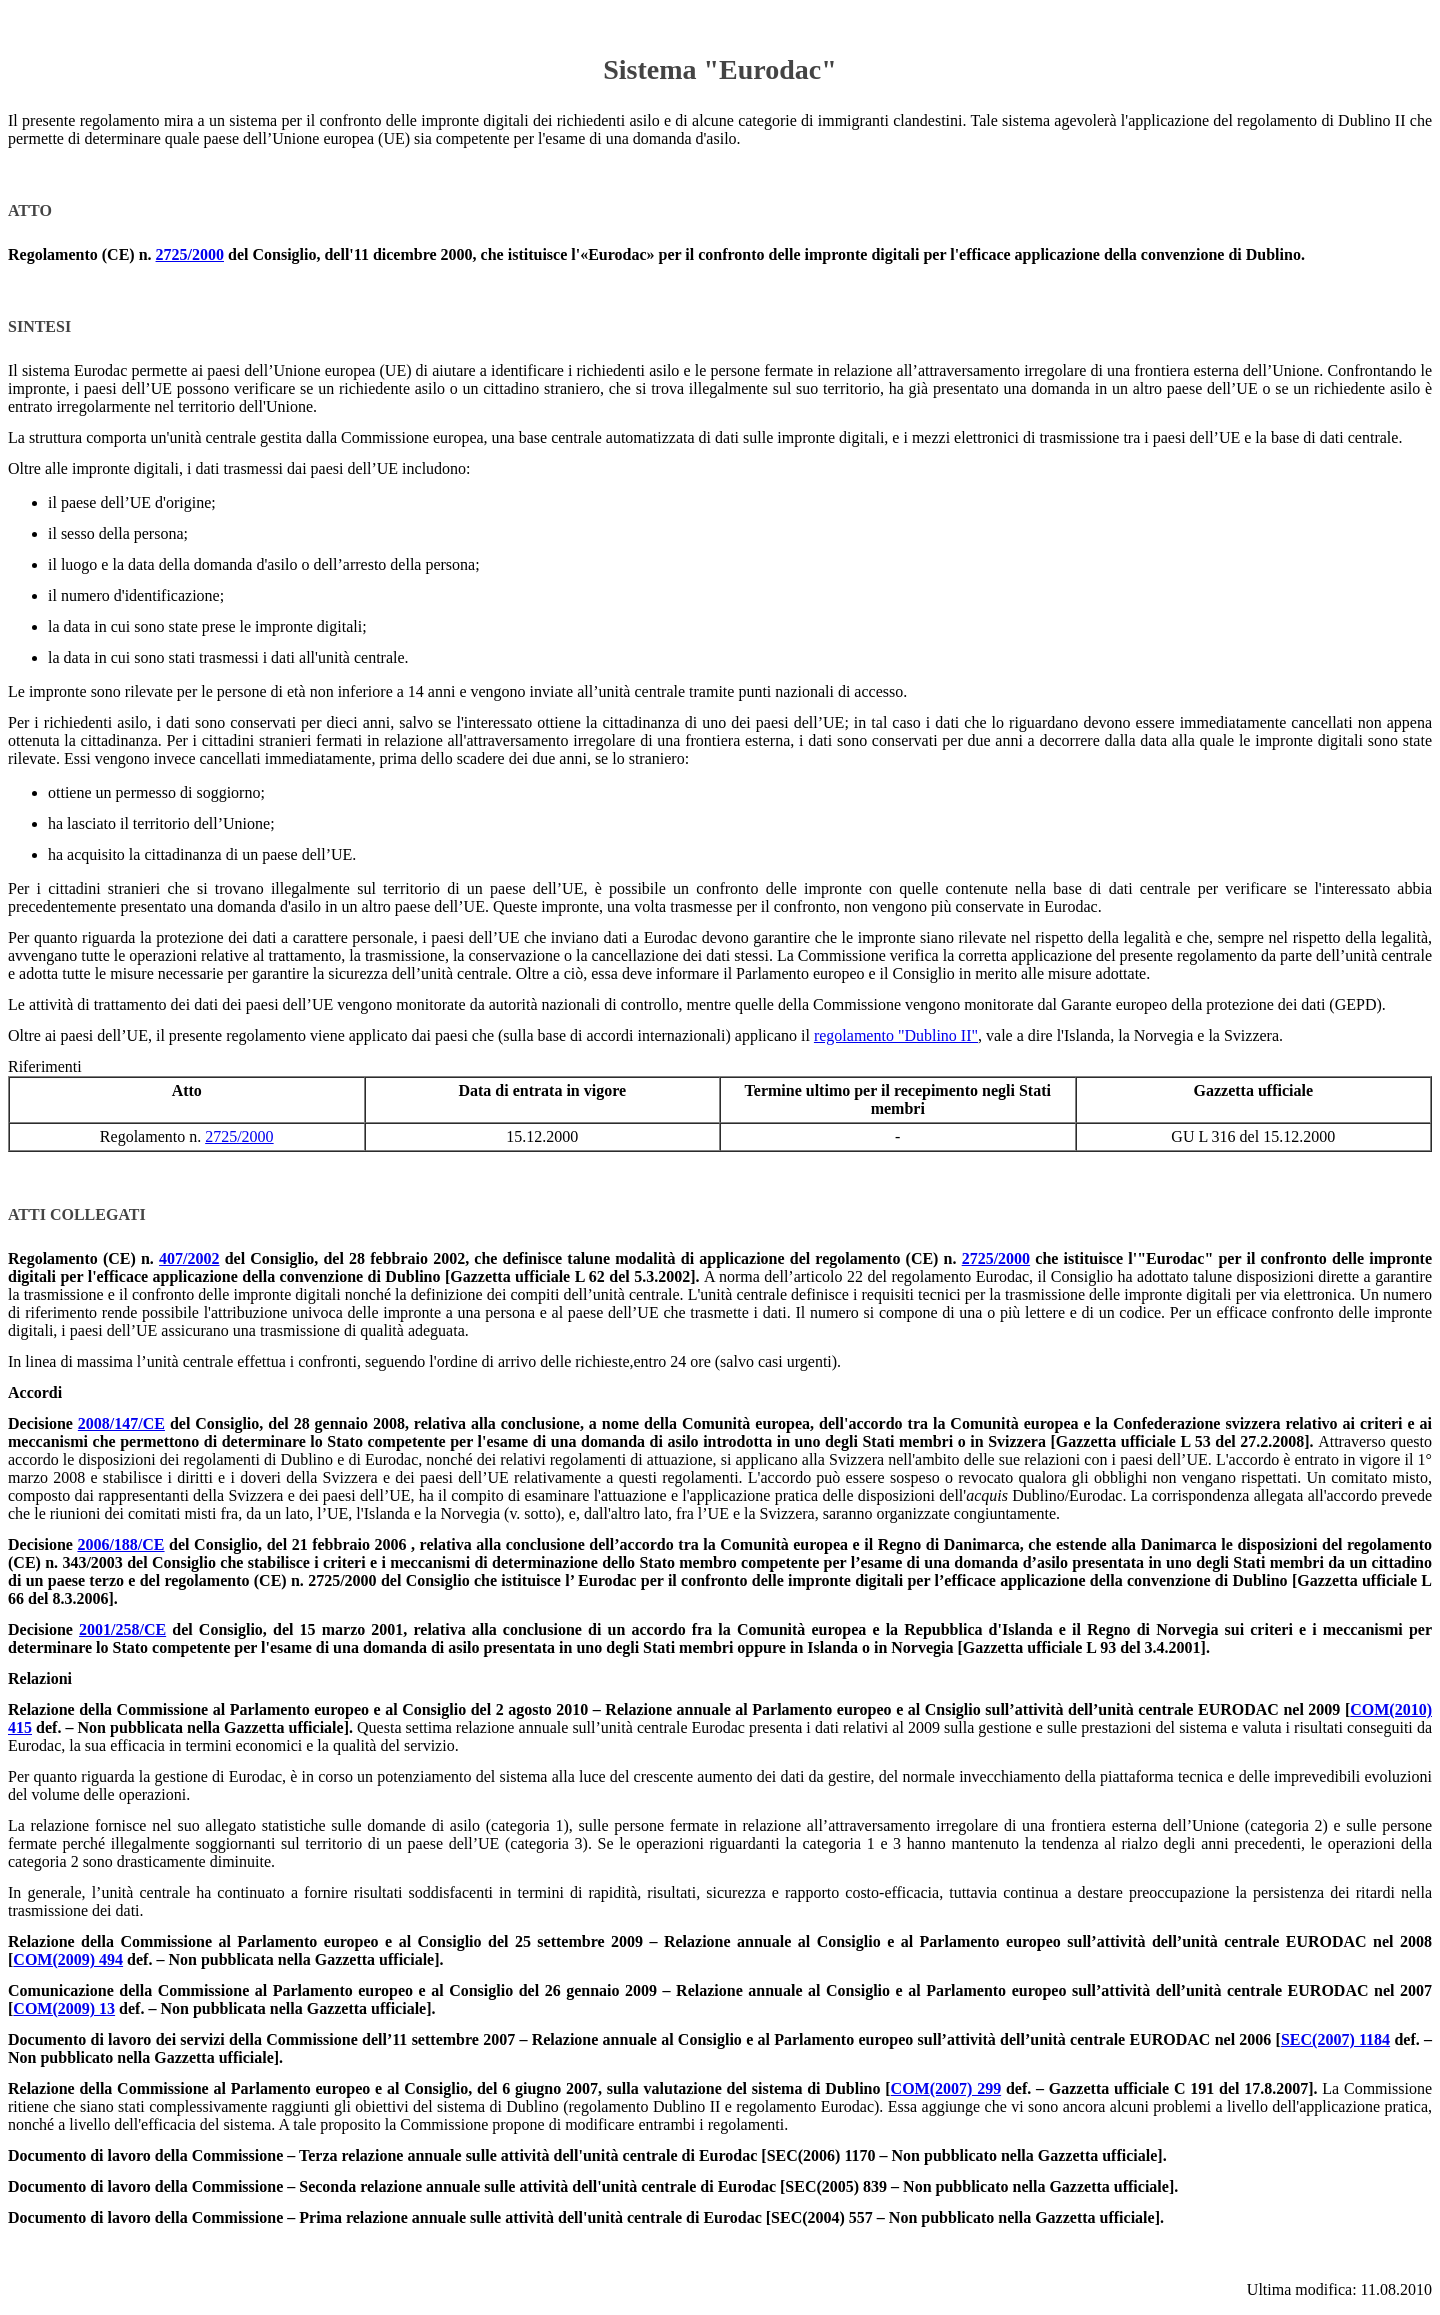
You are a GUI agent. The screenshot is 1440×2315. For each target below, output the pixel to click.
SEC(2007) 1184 (1335, 2039)
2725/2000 (190, 254)
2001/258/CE (122, 1629)
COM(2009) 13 (64, 2008)
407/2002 (189, 1258)
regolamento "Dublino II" (896, 1035)
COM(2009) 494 (68, 1959)
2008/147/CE (121, 1423)
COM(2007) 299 (946, 2088)
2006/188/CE (120, 1544)
